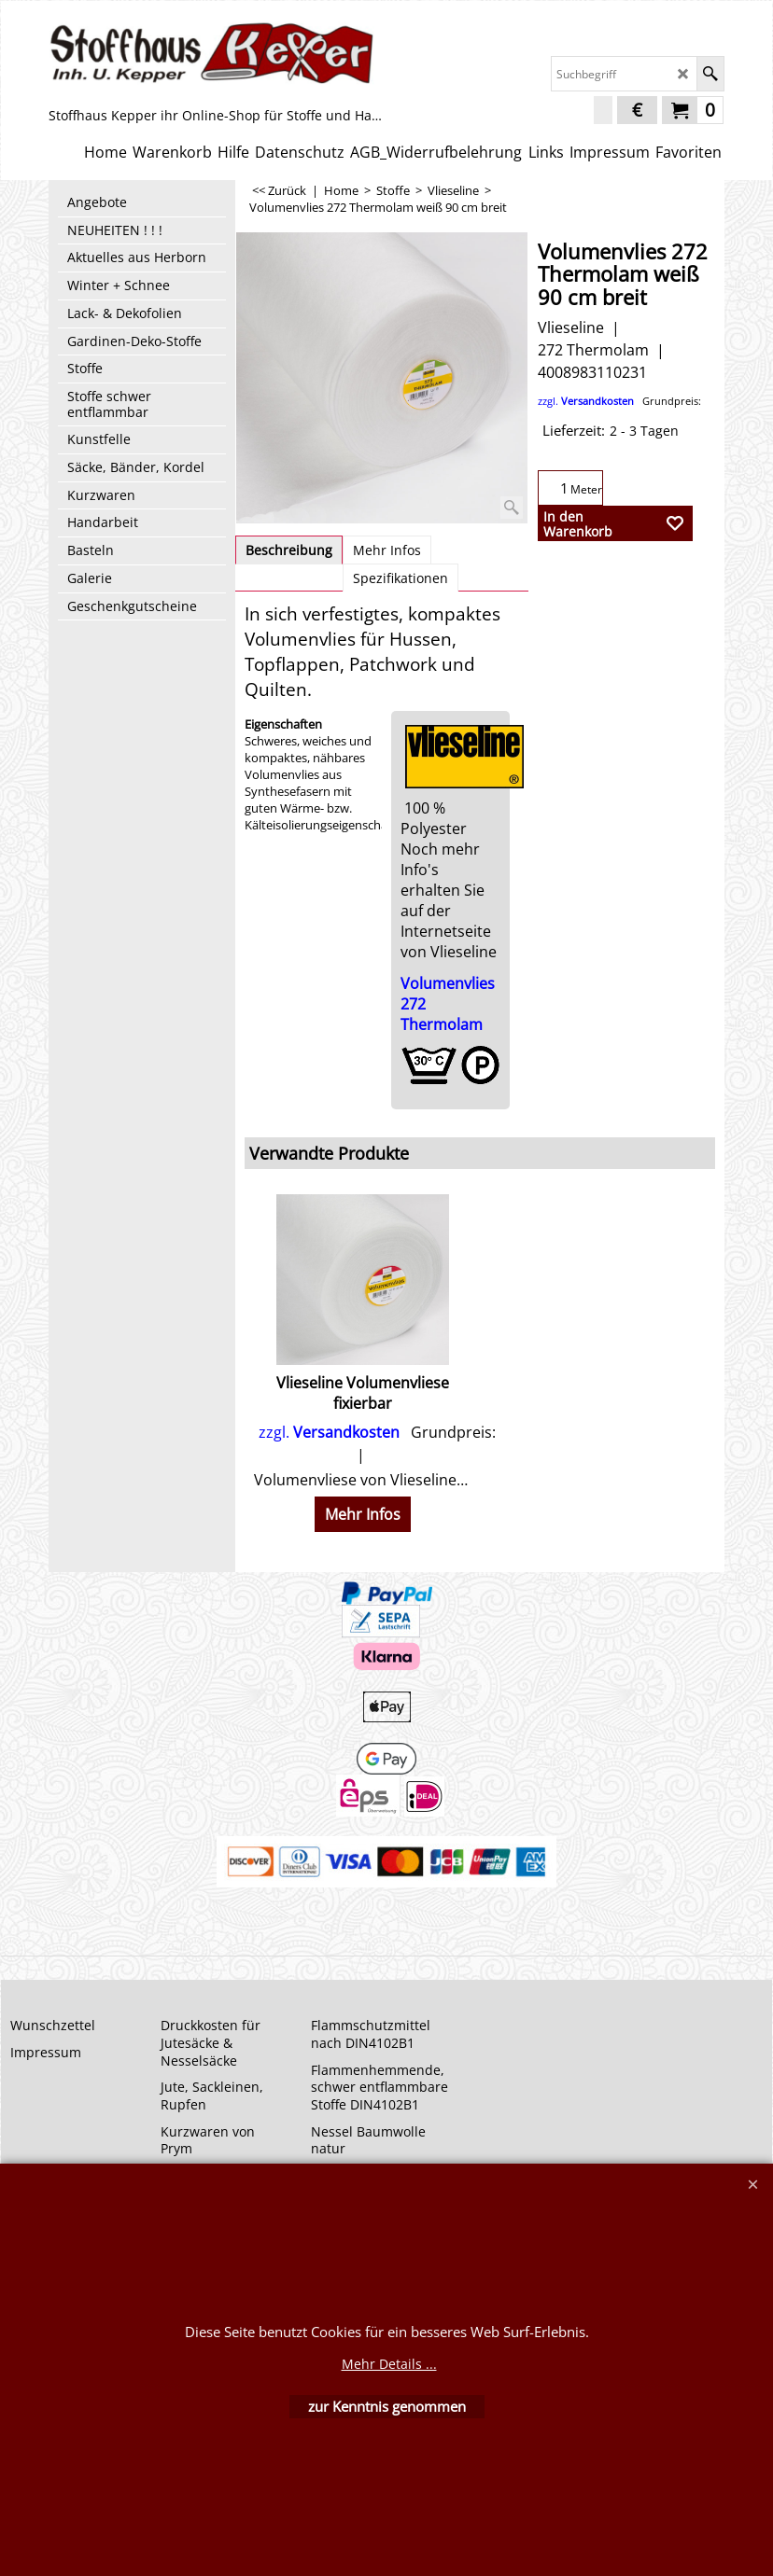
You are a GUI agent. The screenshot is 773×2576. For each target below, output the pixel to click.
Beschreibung (289, 550)
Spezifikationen (400, 578)
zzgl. (619, 401)
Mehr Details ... (389, 2364)
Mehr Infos (387, 550)
